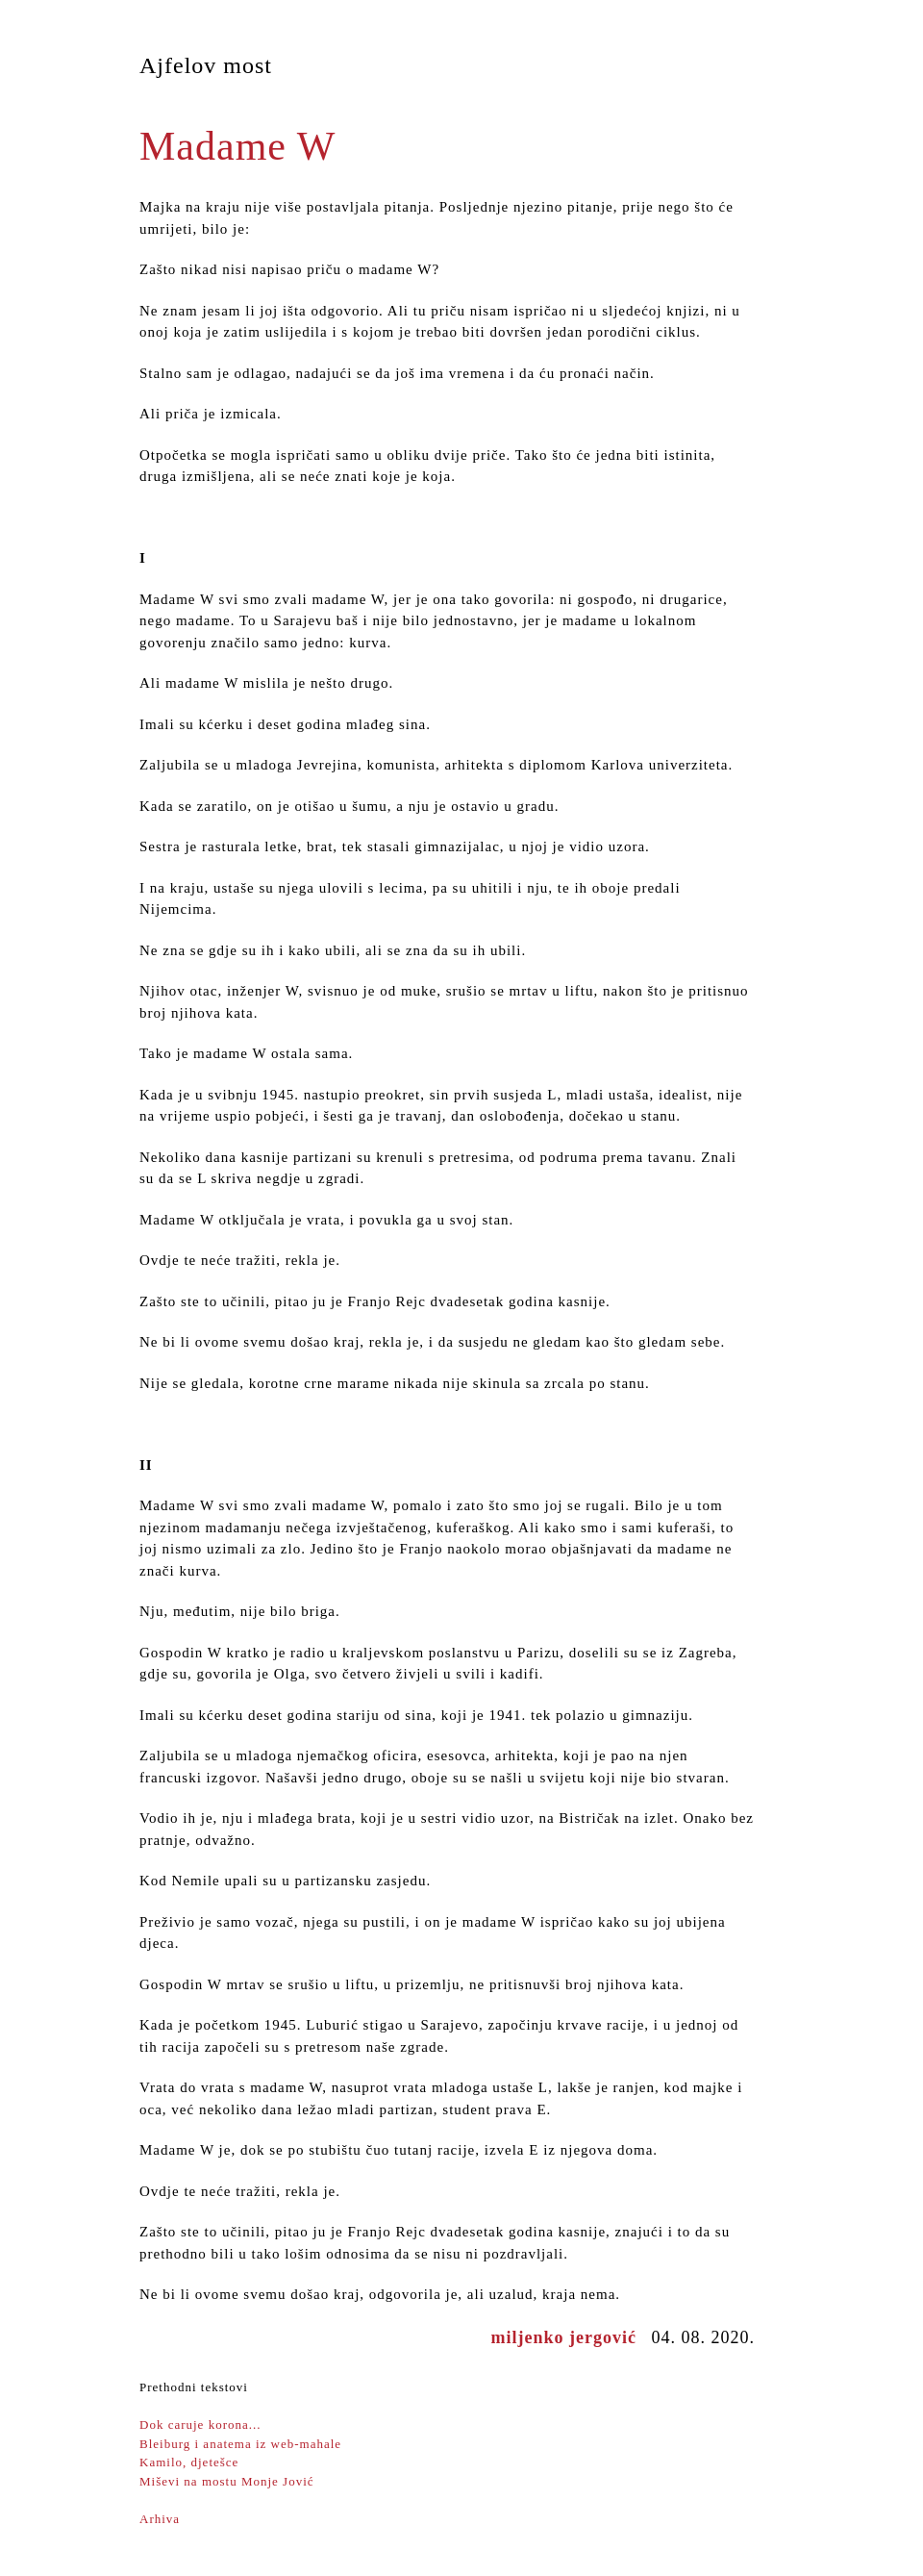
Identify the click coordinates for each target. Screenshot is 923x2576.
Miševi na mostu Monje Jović (226, 2481)
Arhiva (159, 2519)
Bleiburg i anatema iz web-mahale (240, 2444)
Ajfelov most (205, 65)
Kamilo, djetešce (188, 2462)
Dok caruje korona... (200, 2424)
